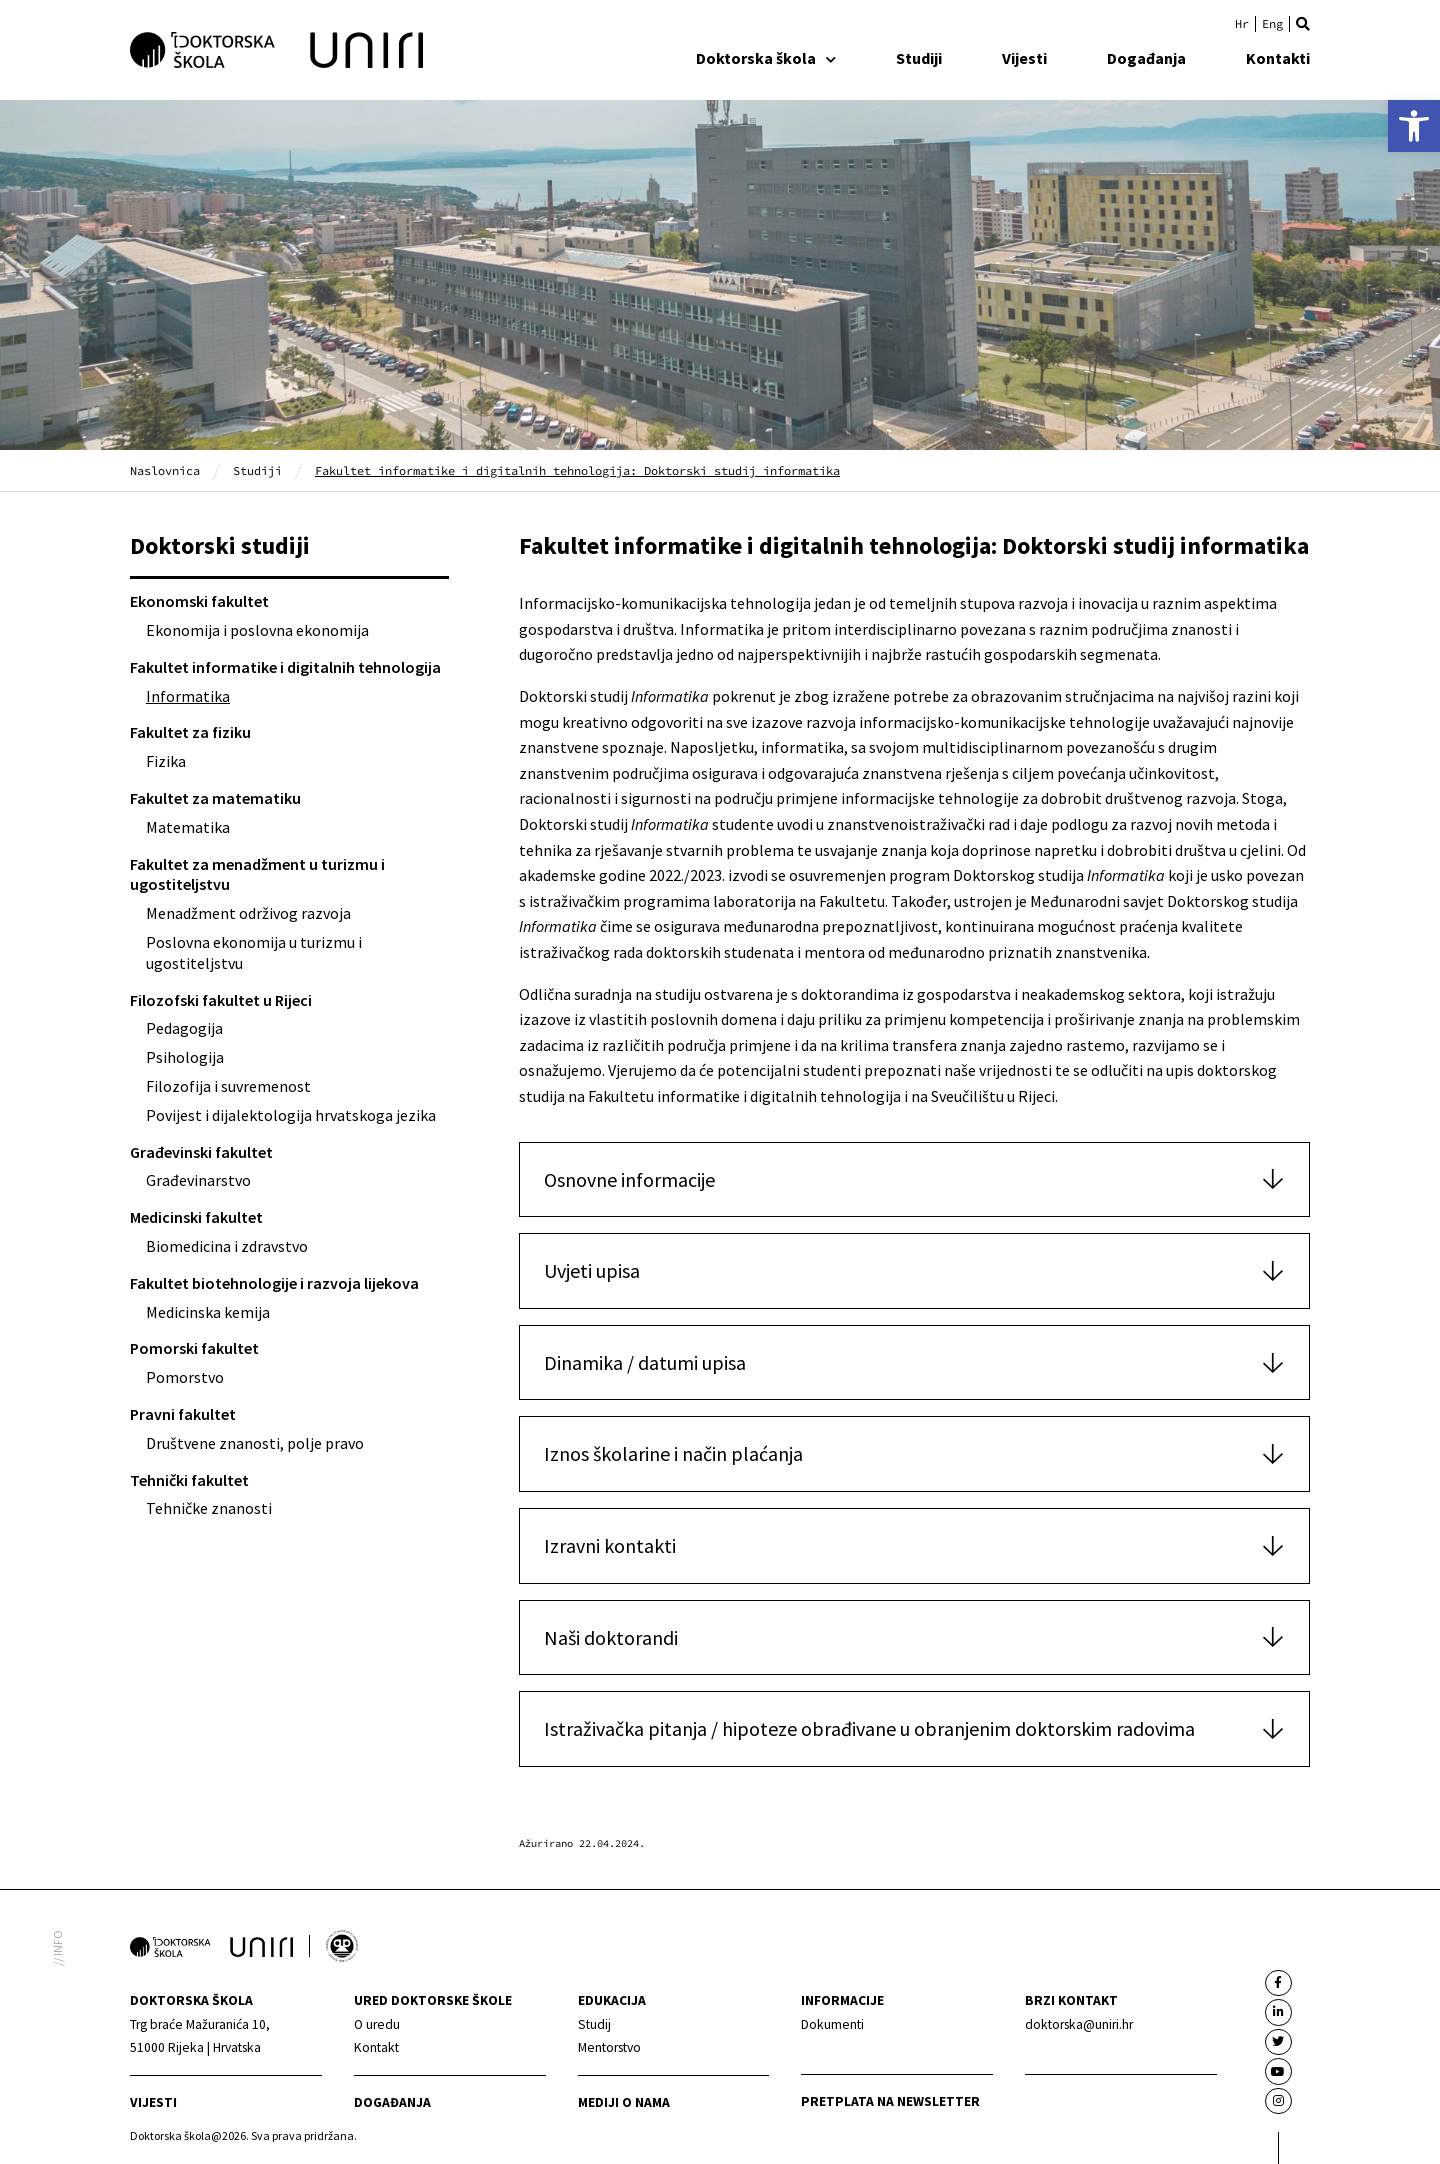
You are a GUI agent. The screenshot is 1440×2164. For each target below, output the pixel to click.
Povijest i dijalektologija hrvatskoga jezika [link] (291, 1115)
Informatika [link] (188, 696)
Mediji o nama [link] (624, 2102)
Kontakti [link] (1278, 58)
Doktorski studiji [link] (220, 545)
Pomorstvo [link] (185, 1377)
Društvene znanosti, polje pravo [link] (255, 1443)
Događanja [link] (1146, 58)
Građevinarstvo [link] (198, 1180)
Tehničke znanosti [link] (209, 1508)
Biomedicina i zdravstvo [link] (227, 1246)
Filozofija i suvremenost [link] (228, 1086)
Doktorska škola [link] (766, 58)
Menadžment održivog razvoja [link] (248, 913)
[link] (1414, 126)
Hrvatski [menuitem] (1242, 24)
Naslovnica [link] (165, 470)
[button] (1303, 24)
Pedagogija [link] (184, 1028)
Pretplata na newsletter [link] (890, 2101)
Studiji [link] (919, 58)
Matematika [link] (188, 827)
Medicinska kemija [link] (208, 1312)
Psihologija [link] (185, 1057)
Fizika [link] (166, 761)
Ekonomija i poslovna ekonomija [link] (257, 630)
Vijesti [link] (1024, 58)
